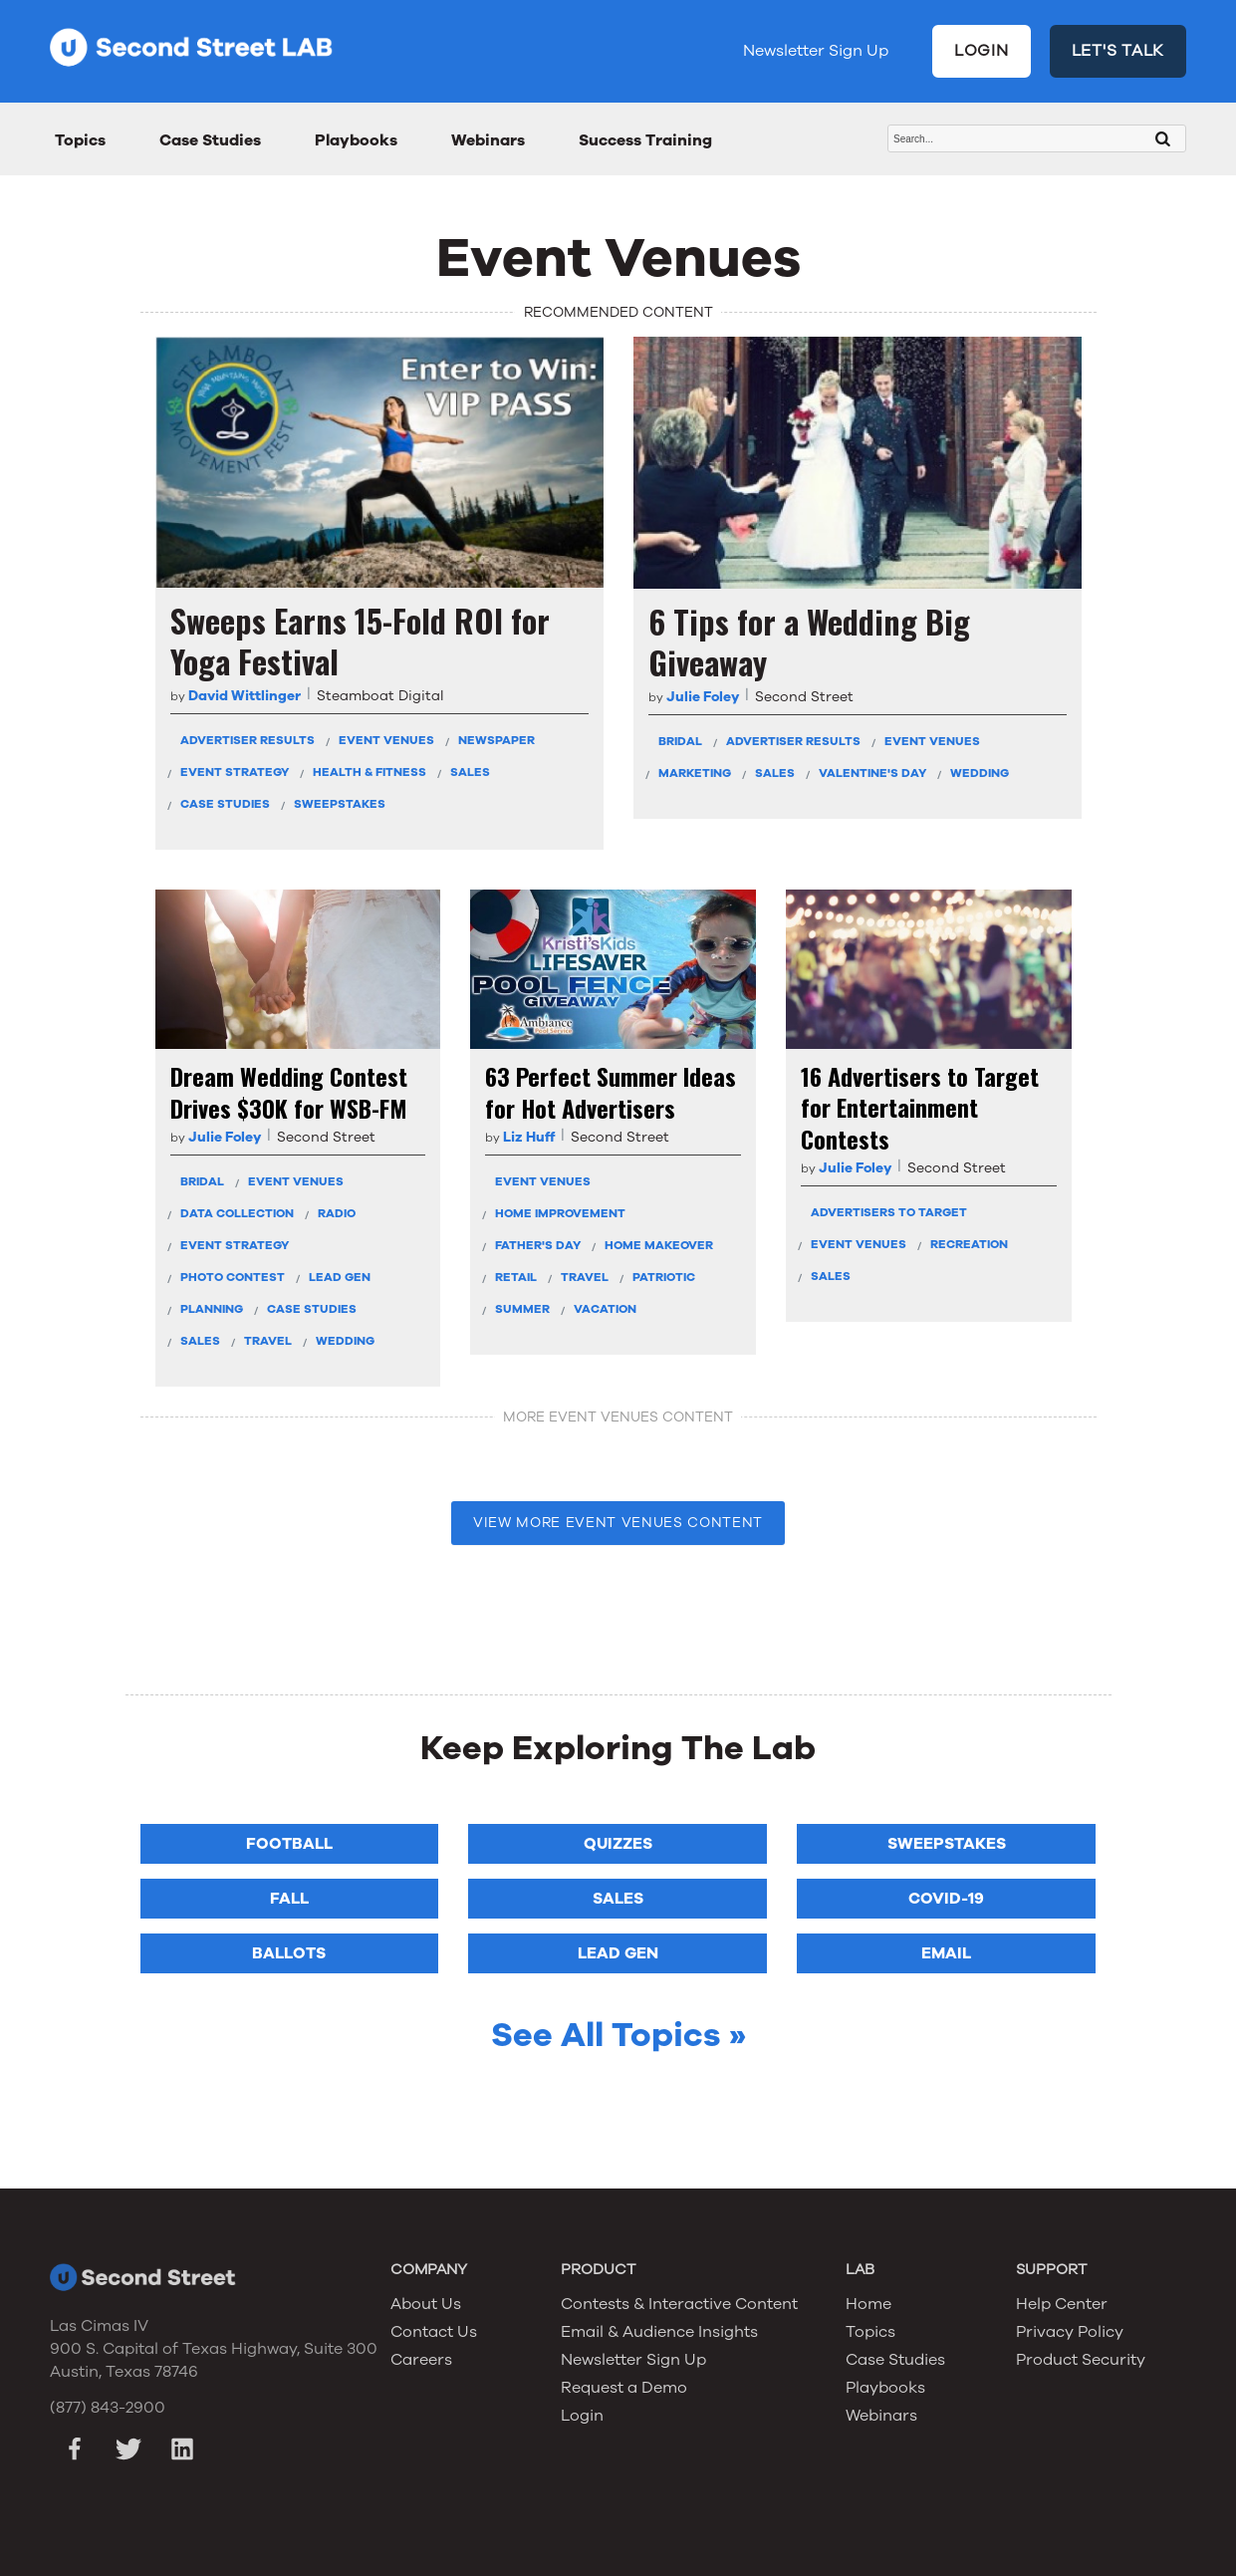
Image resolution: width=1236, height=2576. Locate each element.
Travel (268, 1341)
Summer (522, 1309)
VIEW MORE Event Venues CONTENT (618, 1522)
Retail (516, 1277)
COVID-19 (946, 1899)
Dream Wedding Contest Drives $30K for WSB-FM (288, 1092)
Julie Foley (702, 696)
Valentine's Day (872, 773)
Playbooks (356, 140)
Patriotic (663, 1277)
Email (946, 1953)
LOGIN (981, 51)
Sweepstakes (339, 804)
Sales (470, 772)
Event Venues (386, 740)
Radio (337, 1213)
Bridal (680, 741)
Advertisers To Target (889, 1212)
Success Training (645, 140)
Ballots (289, 1953)
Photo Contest (232, 1277)
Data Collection (237, 1213)
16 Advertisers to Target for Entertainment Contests (920, 1108)
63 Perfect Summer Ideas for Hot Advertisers (610, 1092)
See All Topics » (618, 2035)
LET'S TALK (1118, 51)
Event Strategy (234, 772)
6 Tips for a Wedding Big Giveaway (809, 642)
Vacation (605, 1309)
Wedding (979, 773)
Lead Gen (340, 1277)
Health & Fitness (369, 772)
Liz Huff (529, 1137)
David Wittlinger (244, 695)
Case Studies (210, 140)
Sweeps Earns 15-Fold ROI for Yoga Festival (360, 641)
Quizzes (618, 1844)
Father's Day (538, 1245)
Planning (211, 1309)
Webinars (488, 140)
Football (289, 1844)
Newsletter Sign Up (815, 51)
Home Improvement (560, 1213)
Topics (80, 140)
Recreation (969, 1244)
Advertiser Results (247, 740)
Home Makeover (659, 1245)
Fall (289, 1899)
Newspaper (496, 740)
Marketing (694, 773)
